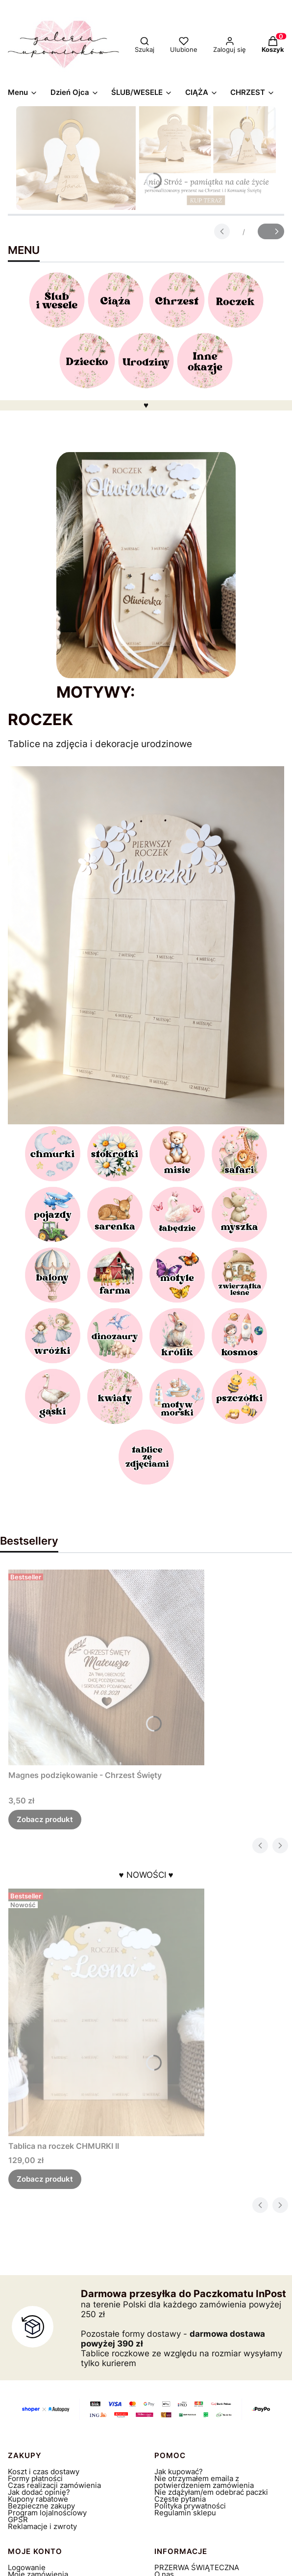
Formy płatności (35, 2478)
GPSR (18, 2519)
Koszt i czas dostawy (43, 2471)
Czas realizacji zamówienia (54, 2485)
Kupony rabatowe (38, 2499)
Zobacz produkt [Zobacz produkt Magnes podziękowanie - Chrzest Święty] (45, 1819)
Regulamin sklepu (185, 2512)
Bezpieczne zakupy (41, 2505)
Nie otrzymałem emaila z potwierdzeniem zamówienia (204, 2482)
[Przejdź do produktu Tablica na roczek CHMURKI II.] (106, 2012)
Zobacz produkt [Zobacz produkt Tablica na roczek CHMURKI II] (45, 2179)
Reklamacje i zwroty (42, 2526)
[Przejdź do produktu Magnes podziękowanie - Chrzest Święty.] (106, 1667)
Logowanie (27, 2567)
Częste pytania (180, 2499)
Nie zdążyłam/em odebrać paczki (211, 2492)
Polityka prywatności (190, 2505)
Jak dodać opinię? (39, 2492)
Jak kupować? (178, 2471)
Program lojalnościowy (47, 2512)
